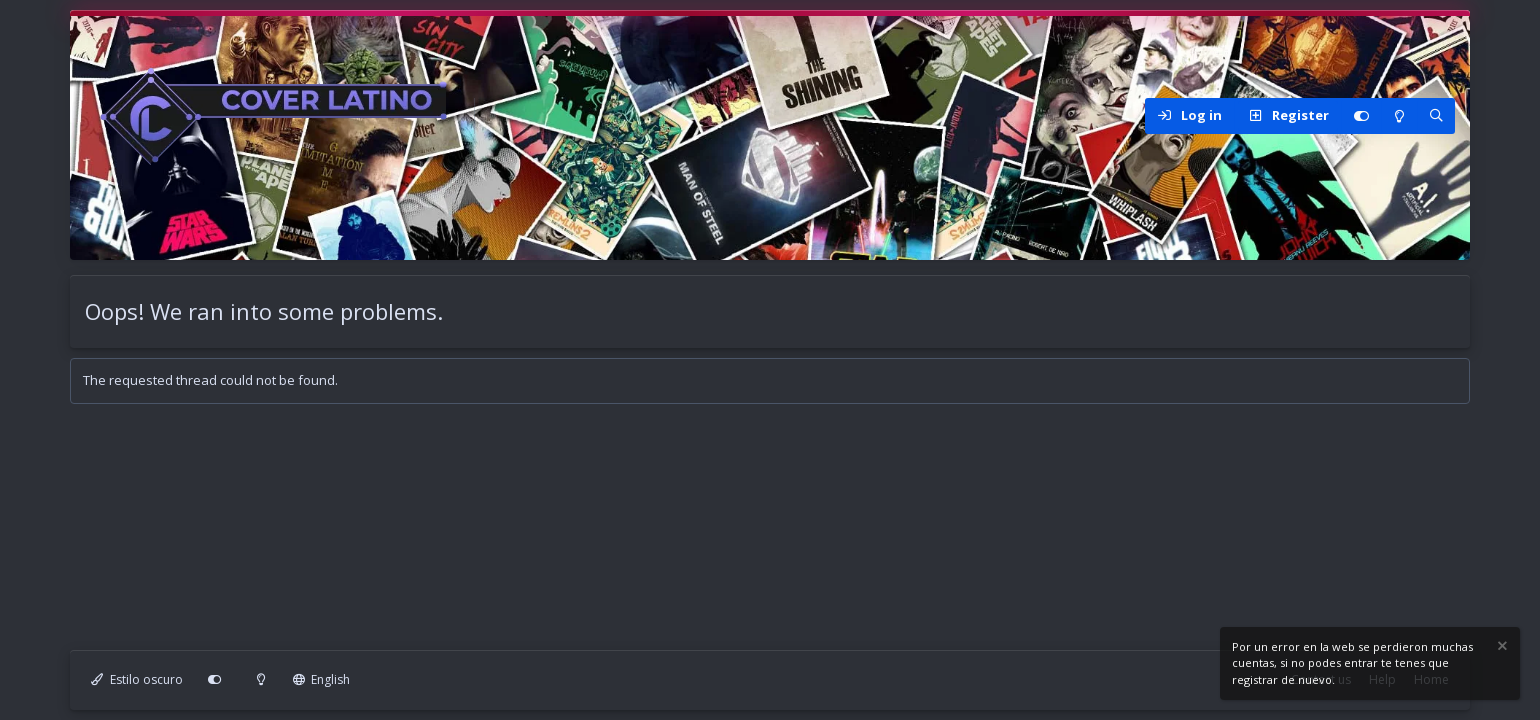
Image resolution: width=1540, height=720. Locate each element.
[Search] (1436, 116)
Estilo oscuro (137, 679)
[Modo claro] (1399, 116)
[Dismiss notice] (1501, 648)
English (322, 679)
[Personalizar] (1361, 116)
